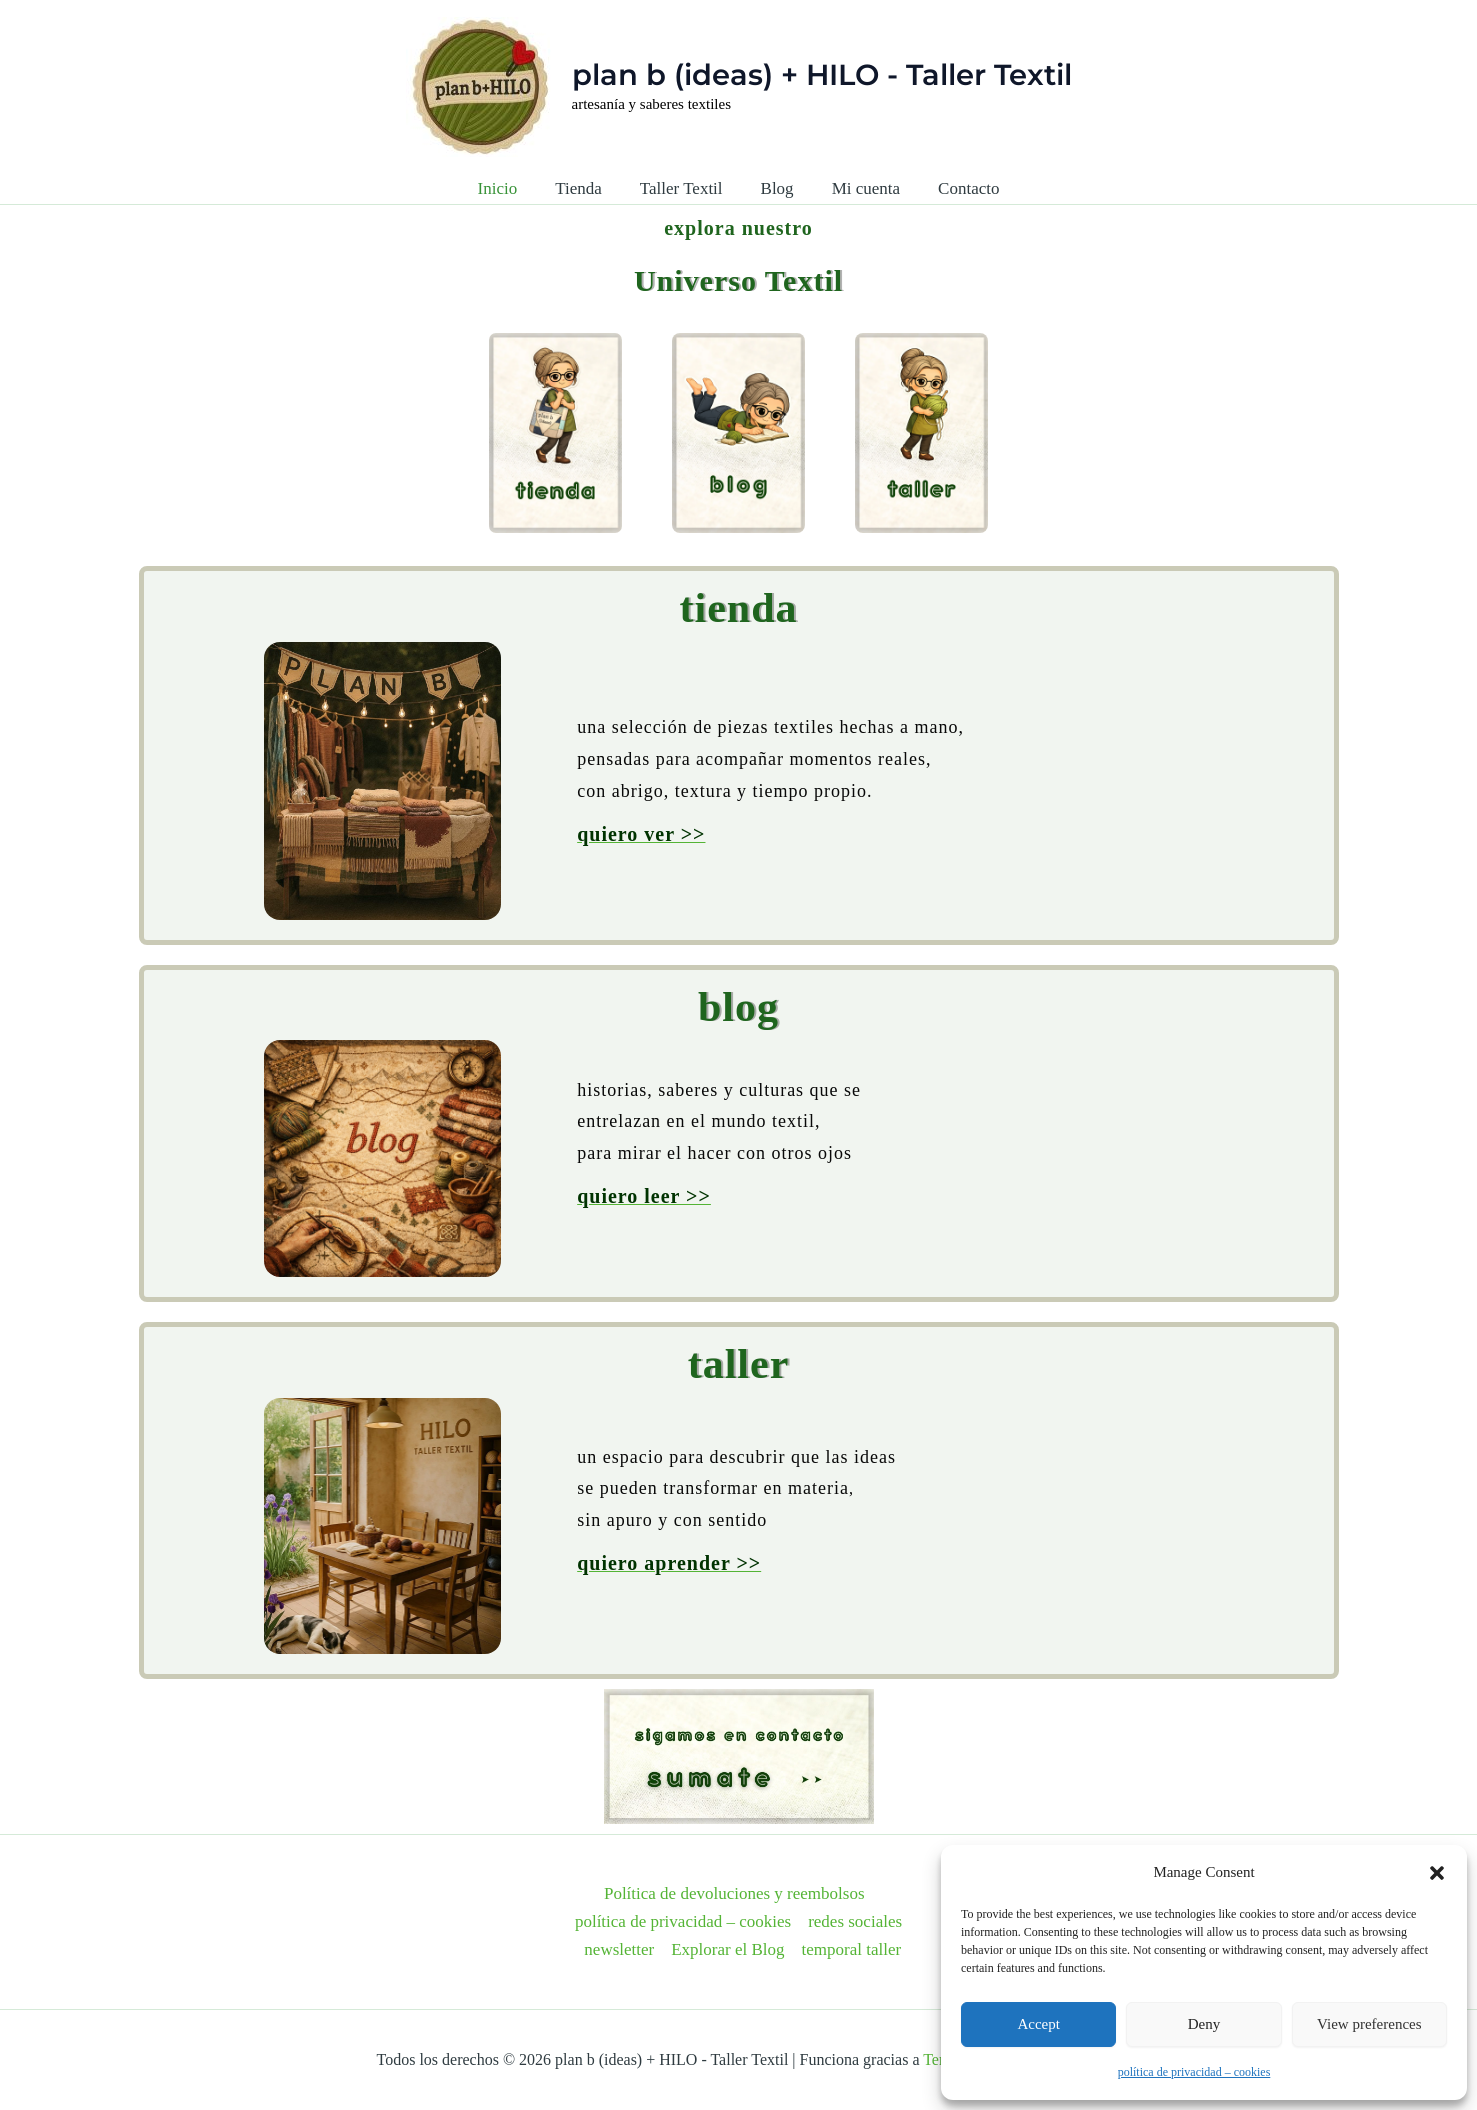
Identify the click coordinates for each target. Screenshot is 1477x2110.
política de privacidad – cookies (1194, 2072)
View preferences (1369, 2024)
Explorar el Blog (727, 1949)
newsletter (619, 1949)
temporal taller (852, 1949)
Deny (1204, 2024)
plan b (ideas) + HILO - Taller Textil (822, 74)
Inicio (508, 188)
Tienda (584, 188)
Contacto (958, 188)
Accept (1038, 2024)
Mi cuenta (860, 188)
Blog (775, 188)
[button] (1437, 1873)
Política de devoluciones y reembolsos (734, 1893)
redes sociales (855, 1921)
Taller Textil (683, 188)
